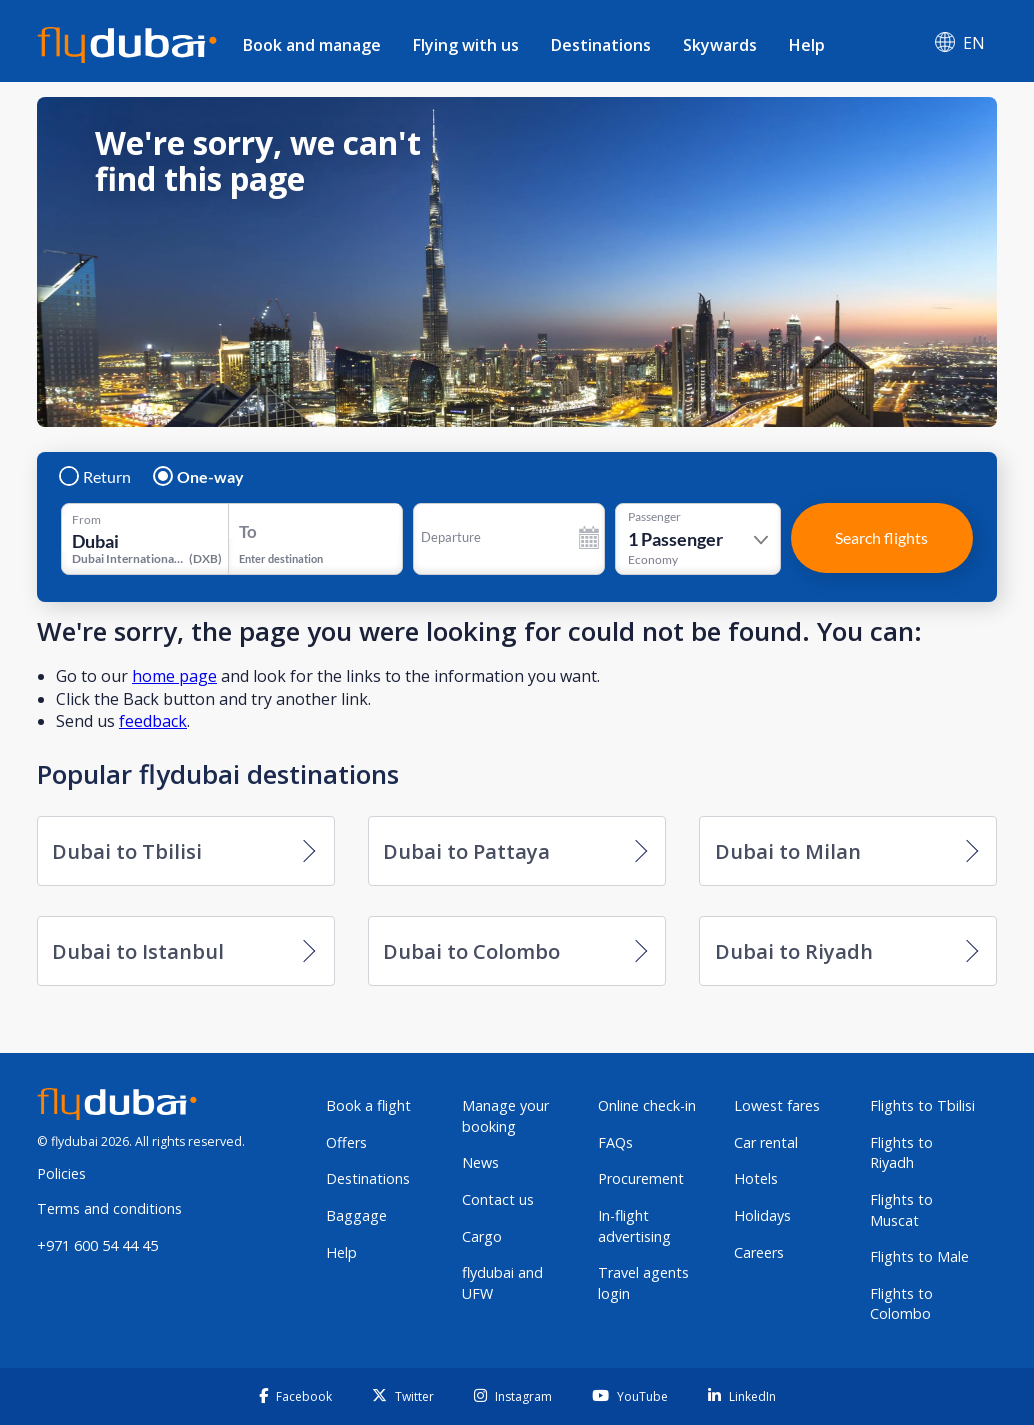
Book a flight (368, 1105)
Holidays (762, 1215)
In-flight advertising (634, 1226)
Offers (346, 1142)
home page (174, 676)
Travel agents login (643, 1283)
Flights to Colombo (901, 1304)
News (480, 1162)
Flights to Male (919, 1256)
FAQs (615, 1142)
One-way (199, 477)
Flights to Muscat (901, 1210)
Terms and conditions (109, 1208)
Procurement (641, 1178)
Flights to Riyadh (901, 1153)
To (248, 531)
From (86, 520)
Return (96, 477)
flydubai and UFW (502, 1283)
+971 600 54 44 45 (97, 1245)
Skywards (720, 45)
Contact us (498, 1199)
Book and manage (312, 45)
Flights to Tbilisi (922, 1105)
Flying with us (466, 45)
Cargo (482, 1236)
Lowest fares (777, 1105)
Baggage (356, 1215)
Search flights (881, 537)
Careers (759, 1252)
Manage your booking (505, 1116)
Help (807, 45)
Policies (61, 1173)
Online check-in (647, 1105)
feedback (153, 721)
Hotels (756, 1178)
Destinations (601, 45)
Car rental (766, 1142)
